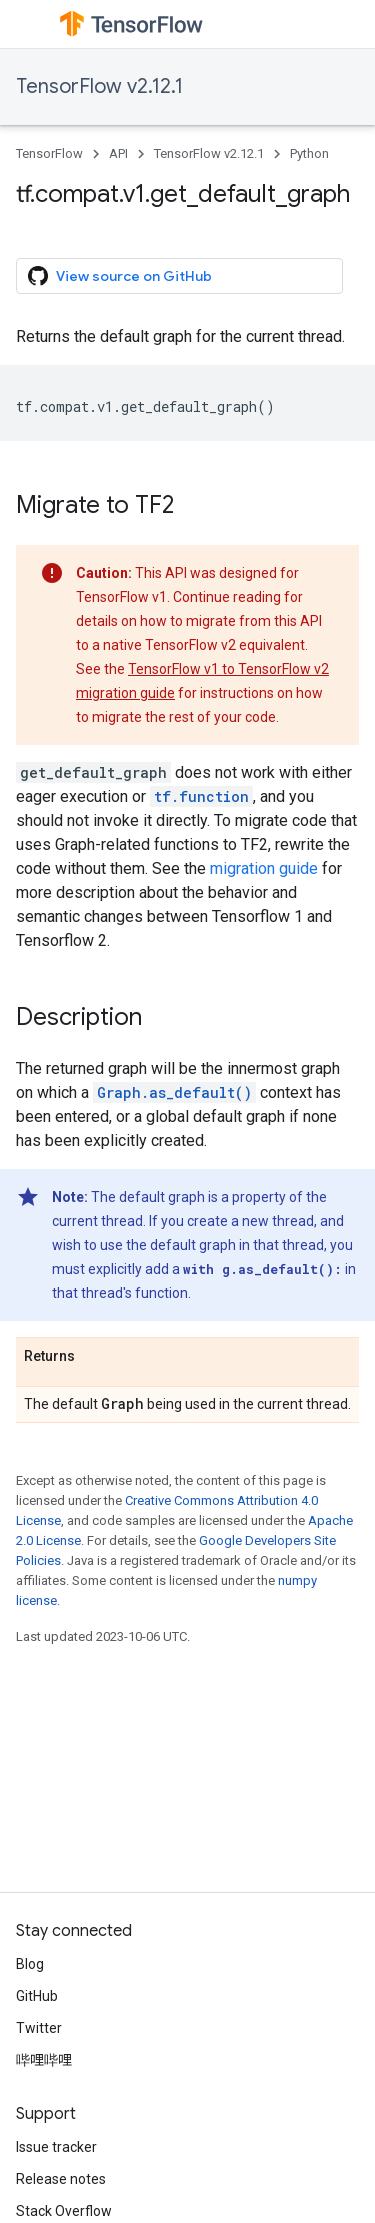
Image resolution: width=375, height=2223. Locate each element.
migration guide (264, 868)
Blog (30, 1964)
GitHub (37, 1996)
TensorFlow (49, 153)
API (118, 153)
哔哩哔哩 (44, 2060)
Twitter (39, 2028)
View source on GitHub (120, 276)
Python (309, 153)
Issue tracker (56, 2147)
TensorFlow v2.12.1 (99, 86)
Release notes (61, 2179)
